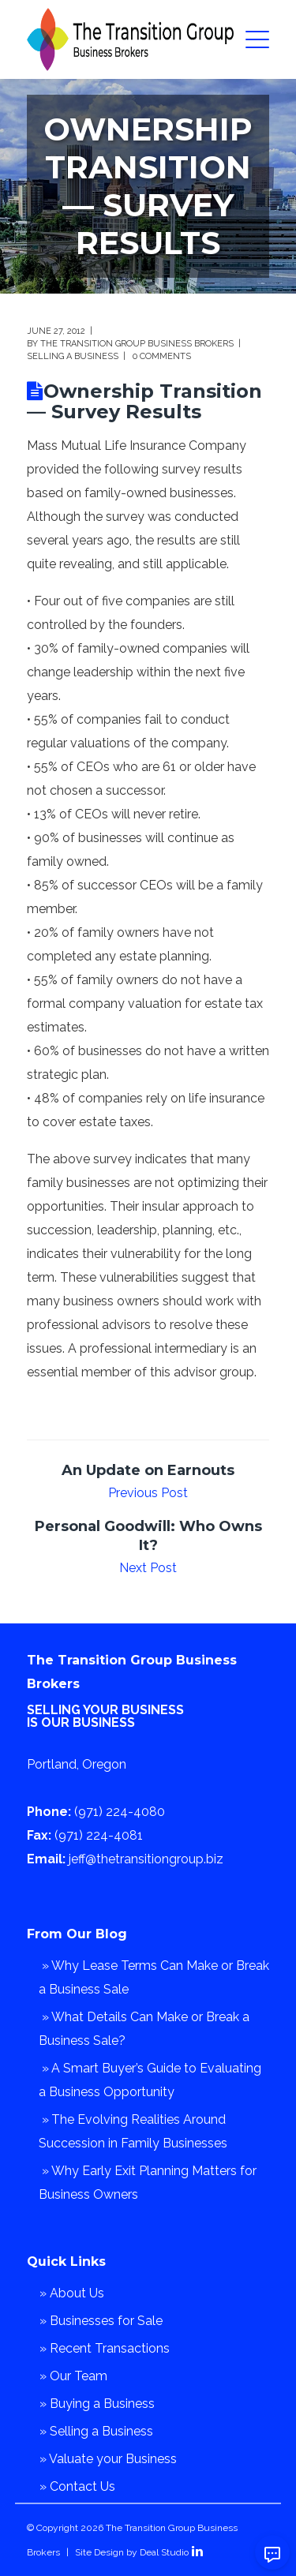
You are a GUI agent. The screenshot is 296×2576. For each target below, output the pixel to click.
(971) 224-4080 (119, 1811)
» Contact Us (77, 2486)
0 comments (162, 356)
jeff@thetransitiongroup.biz (146, 1859)
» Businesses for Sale (101, 2320)
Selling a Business (72, 356)
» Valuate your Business (108, 2458)
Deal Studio (164, 2552)
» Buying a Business (97, 2403)
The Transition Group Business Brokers (137, 344)
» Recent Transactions (104, 2348)
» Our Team (73, 2375)
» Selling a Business (96, 2431)
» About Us (71, 2293)
